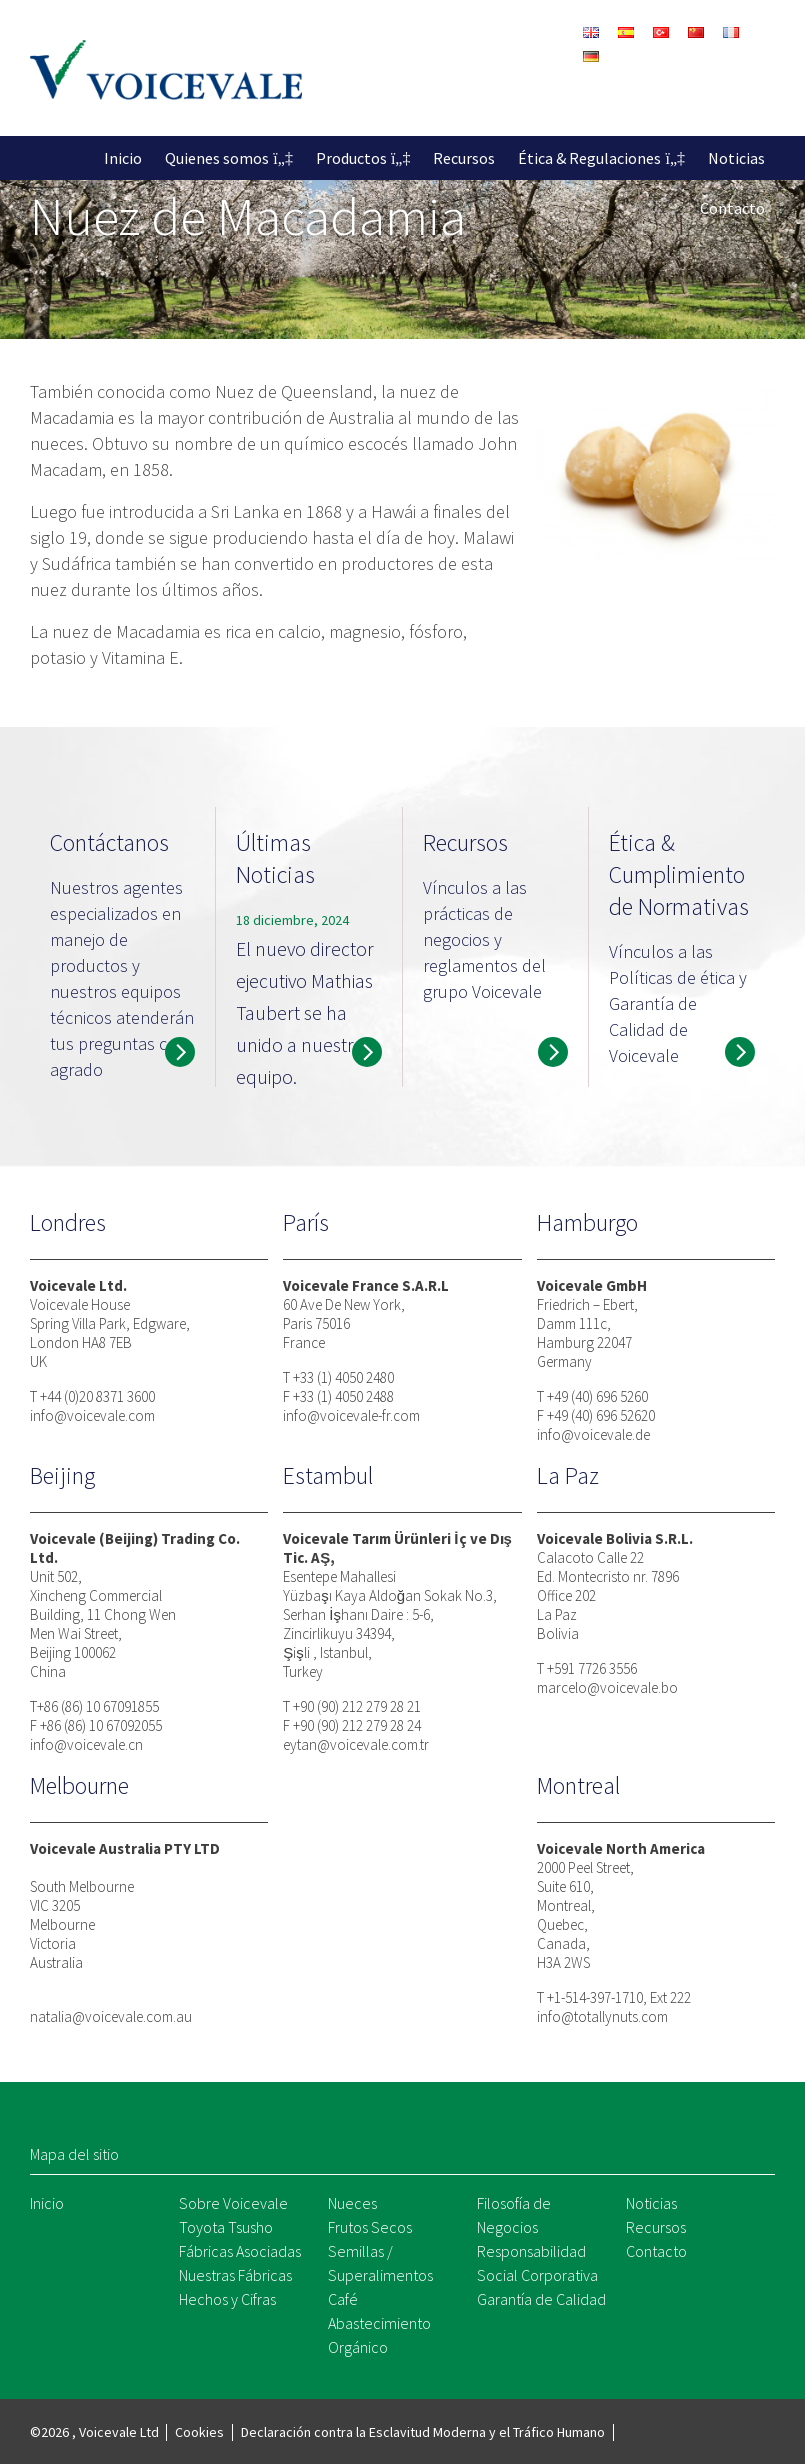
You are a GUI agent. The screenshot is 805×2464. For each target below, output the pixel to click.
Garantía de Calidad (541, 2299)
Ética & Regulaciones (589, 158)
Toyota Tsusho (226, 2227)
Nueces (352, 2203)
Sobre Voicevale (233, 2203)
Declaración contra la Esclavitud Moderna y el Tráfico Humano (423, 2432)
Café (343, 2299)
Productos (351, 158)
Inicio (123, 158)
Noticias (736, 158)
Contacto (732, 208)
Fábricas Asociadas (240, 2251)
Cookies (199, 2432)
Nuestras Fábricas (235, 2275)
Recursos (464, 158)
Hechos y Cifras (227, 2299)
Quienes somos (217, 158)
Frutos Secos (370, 2227)
